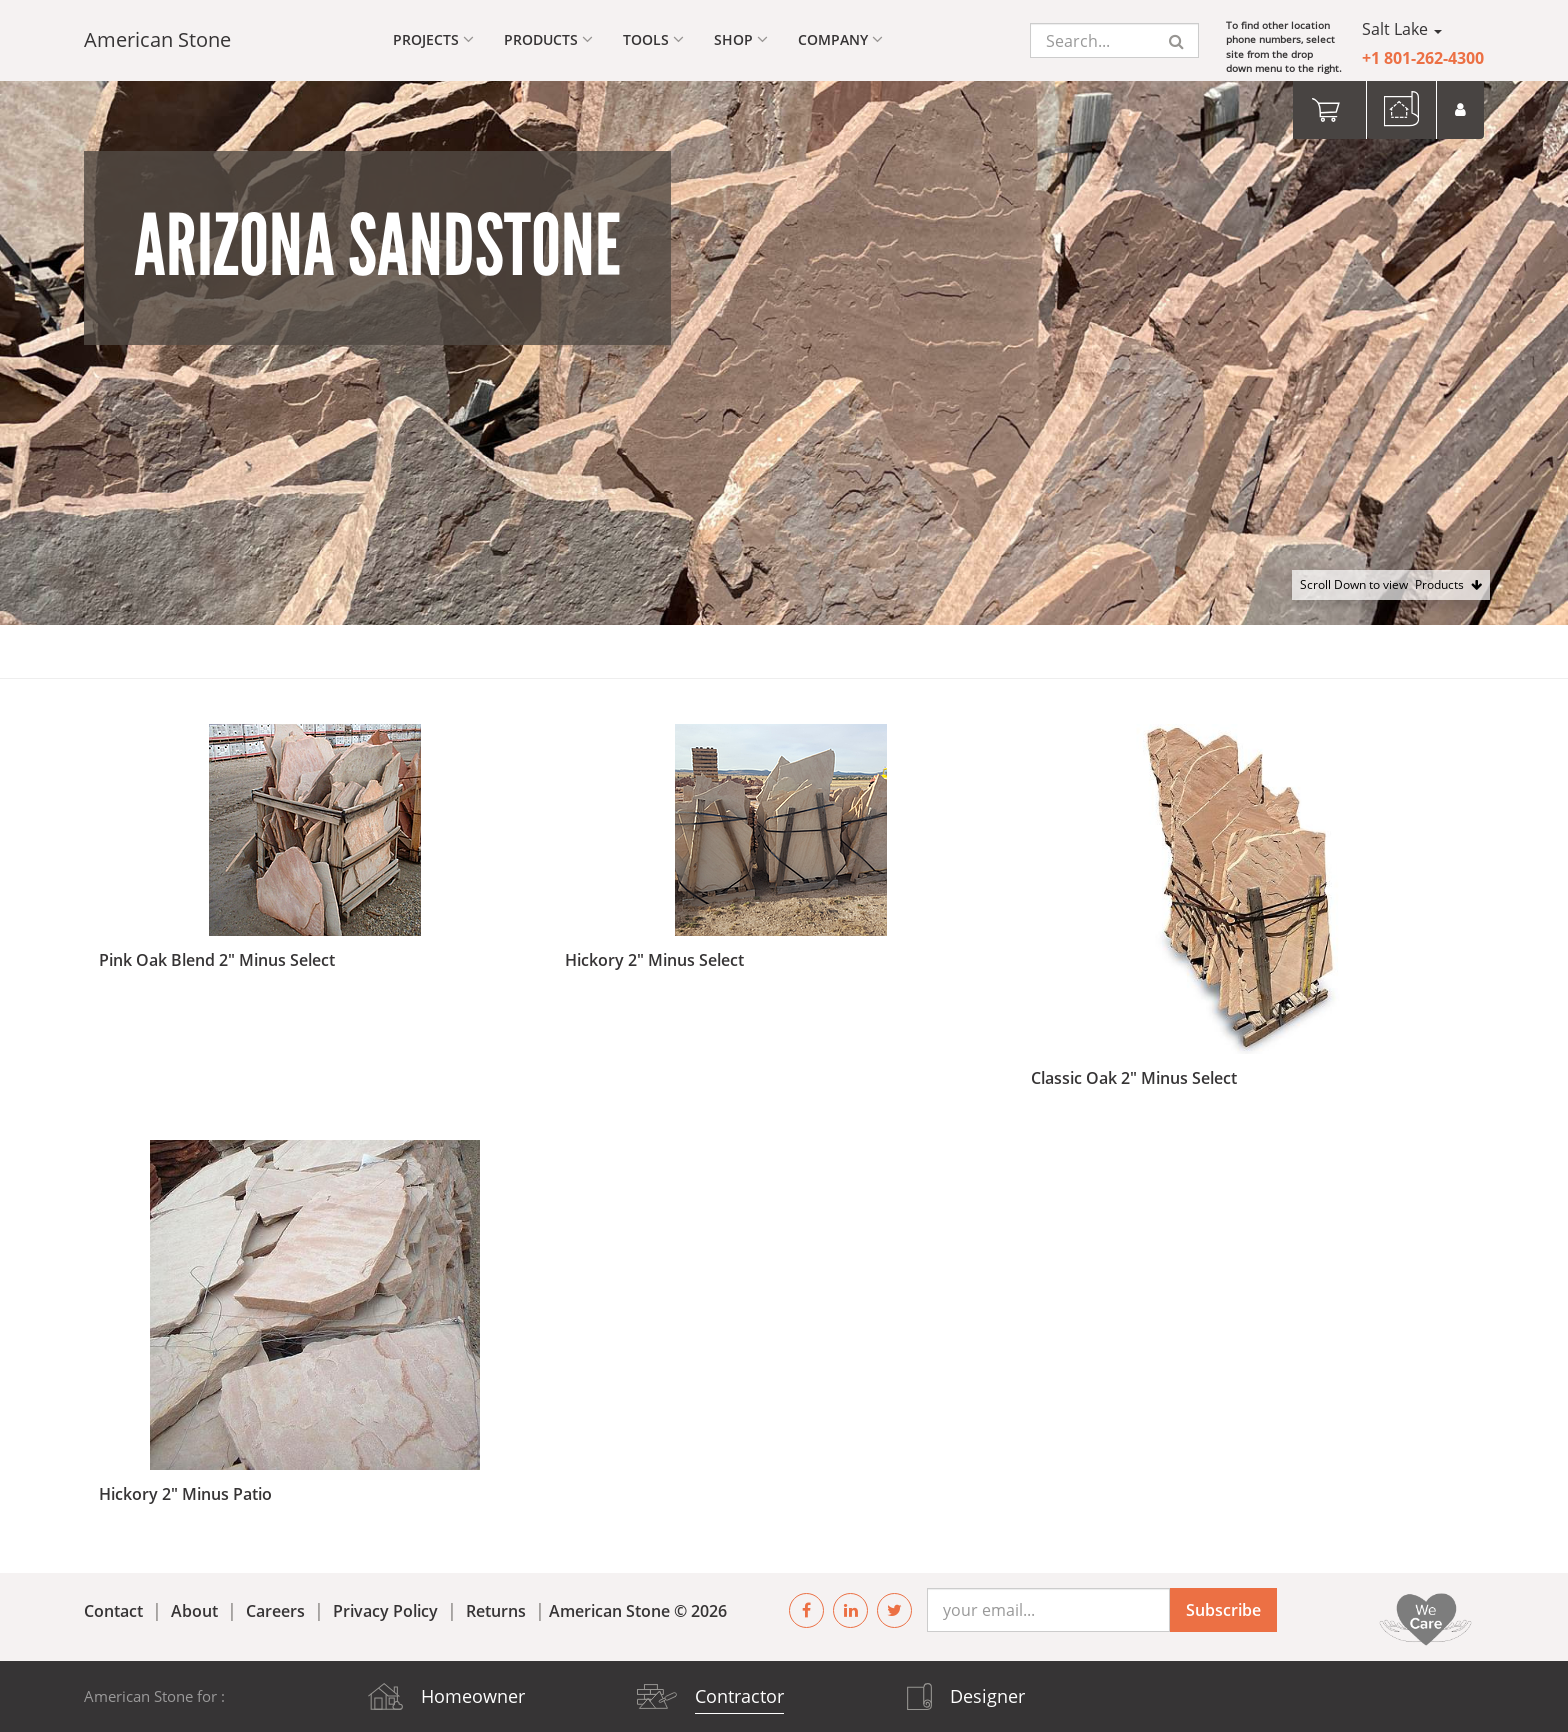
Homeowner (473, 1696)
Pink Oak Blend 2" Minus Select (217, 960)
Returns (496, 1611)
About (194, 1611)
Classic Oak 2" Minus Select (1134, 1078)
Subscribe (1223, 1610)
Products (548, 39)
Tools (653, 39)
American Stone (157, 39)
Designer (987, 1696)
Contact (113, 1611)
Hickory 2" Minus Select (654, 960)
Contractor (739, 1696)
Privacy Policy (385, 1611)
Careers (275, 1611)
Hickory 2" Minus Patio (185, 1494)
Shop (741, 39)
